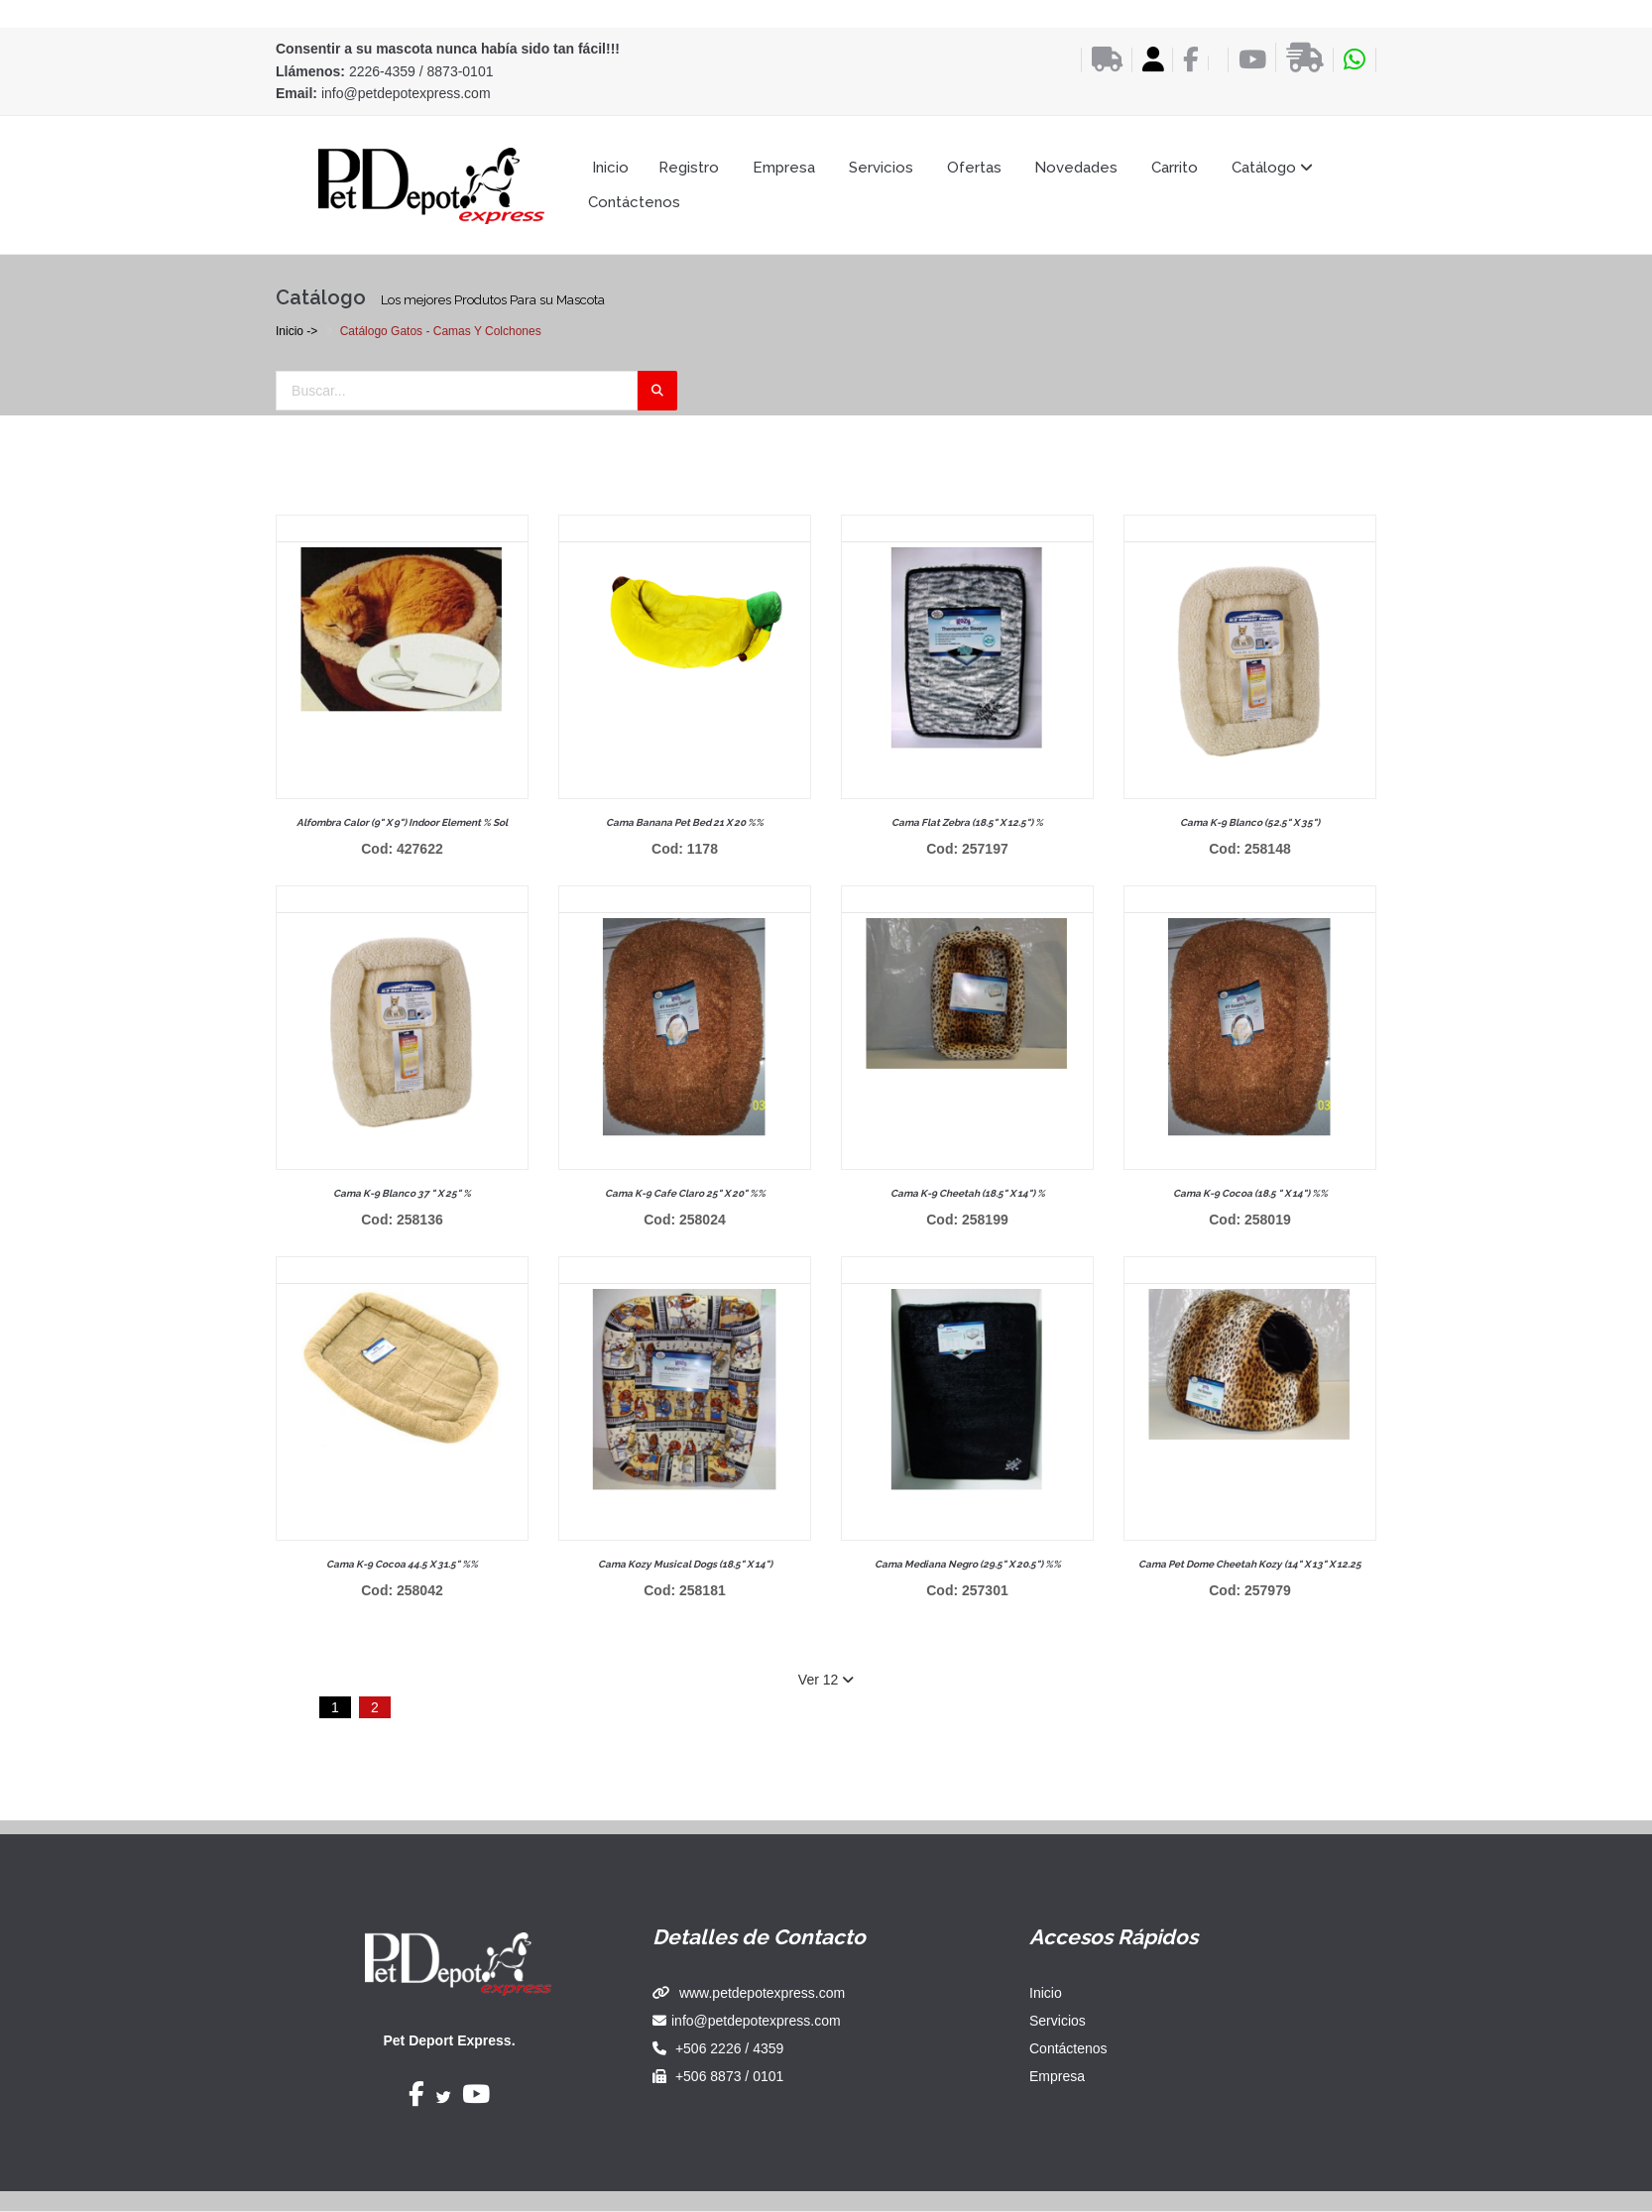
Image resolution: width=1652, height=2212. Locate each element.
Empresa (784, 167)
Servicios (881, 167)
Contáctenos (634, 202)
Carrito (1174, 167)
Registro (688, 167)
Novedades (1076, 167)
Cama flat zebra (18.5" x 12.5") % (967, 822)
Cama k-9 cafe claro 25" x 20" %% (685, 1193)
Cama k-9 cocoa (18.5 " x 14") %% (1250, 1193)
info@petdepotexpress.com (406, 93)
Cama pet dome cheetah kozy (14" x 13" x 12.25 (1249, 1564)
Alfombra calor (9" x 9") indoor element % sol (402, 822)
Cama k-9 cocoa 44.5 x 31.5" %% (402, 1564)
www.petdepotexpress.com (762, 1993)
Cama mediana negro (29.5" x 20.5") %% (968, 1564)
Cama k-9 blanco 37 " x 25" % (402, 1193)
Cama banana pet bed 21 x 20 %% (685, 822)
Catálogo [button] (1272, 167)
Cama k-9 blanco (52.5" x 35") (1250, 822)
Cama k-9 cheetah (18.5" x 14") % (967, 1193)
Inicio (610, 167)
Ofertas (974, 167)
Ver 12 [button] (826, 1680)
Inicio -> (296, 331)
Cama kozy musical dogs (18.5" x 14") (685, 1564)
